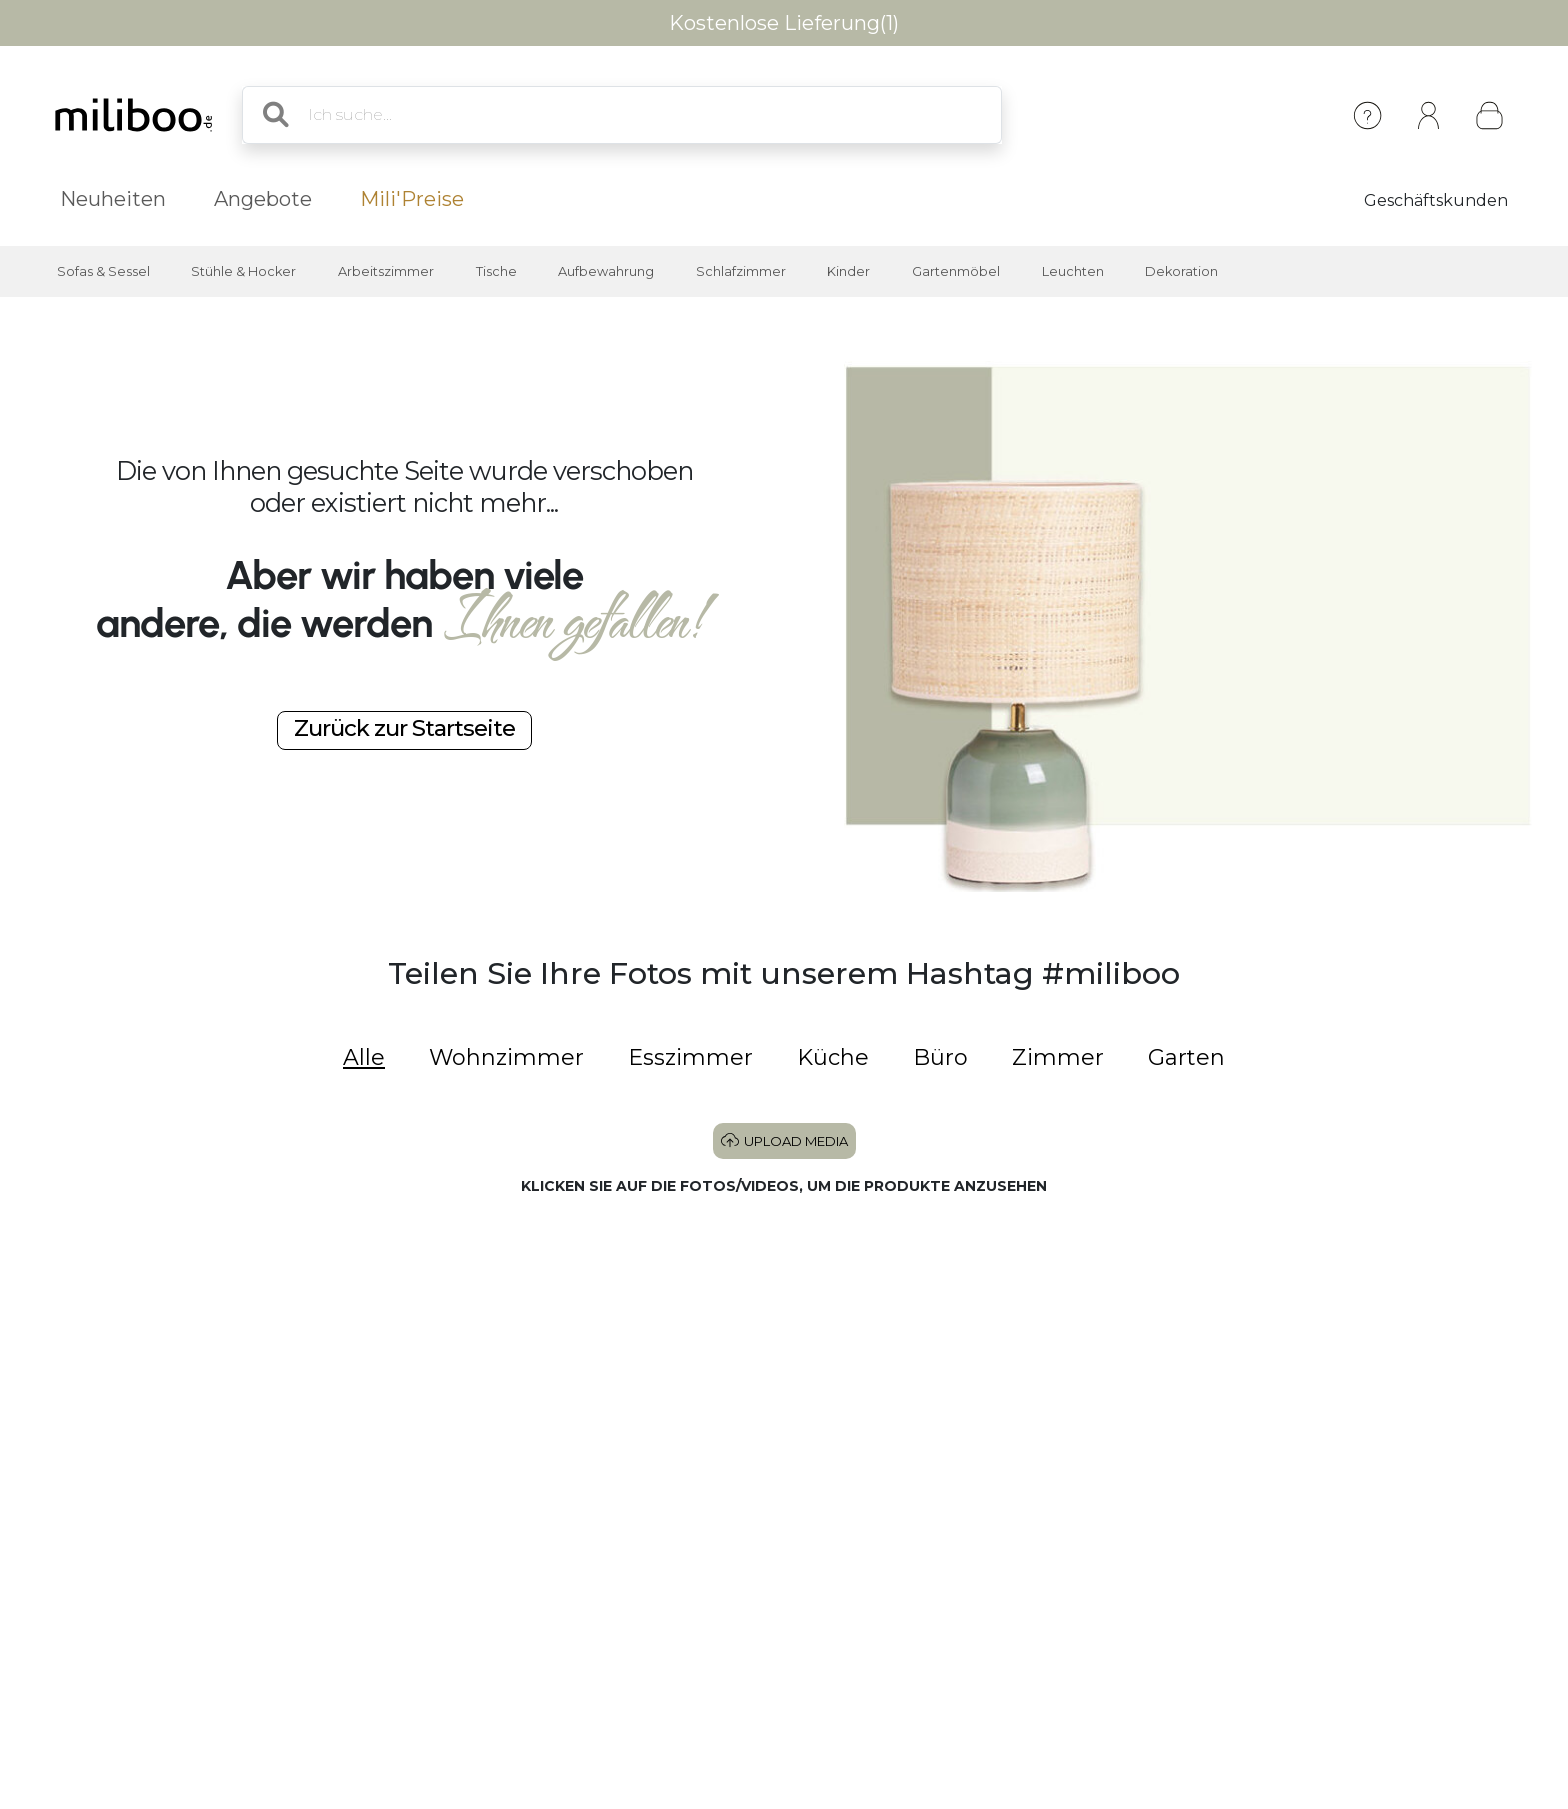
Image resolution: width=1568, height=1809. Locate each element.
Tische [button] (496, 271)
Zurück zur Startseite (404, 728)
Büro (940, 1057)
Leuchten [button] (1073, 271)
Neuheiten (113, 199)
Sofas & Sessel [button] (103, 271)
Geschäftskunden (1436, 200)
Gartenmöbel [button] (956, 271)
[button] (196, 1360)
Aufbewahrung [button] (606, 271)
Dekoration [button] (1181, 271)
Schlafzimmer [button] (741, 271)
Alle (364, 1057)
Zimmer (1058, 1057)
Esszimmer (690, 1057)
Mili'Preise (412, 199)
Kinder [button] (848, 271)
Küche (833, 1057)
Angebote (263, 199)
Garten (1186, 1057)
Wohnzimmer (506, 1057)
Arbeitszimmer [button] (386, 271)
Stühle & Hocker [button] (243, 271)
